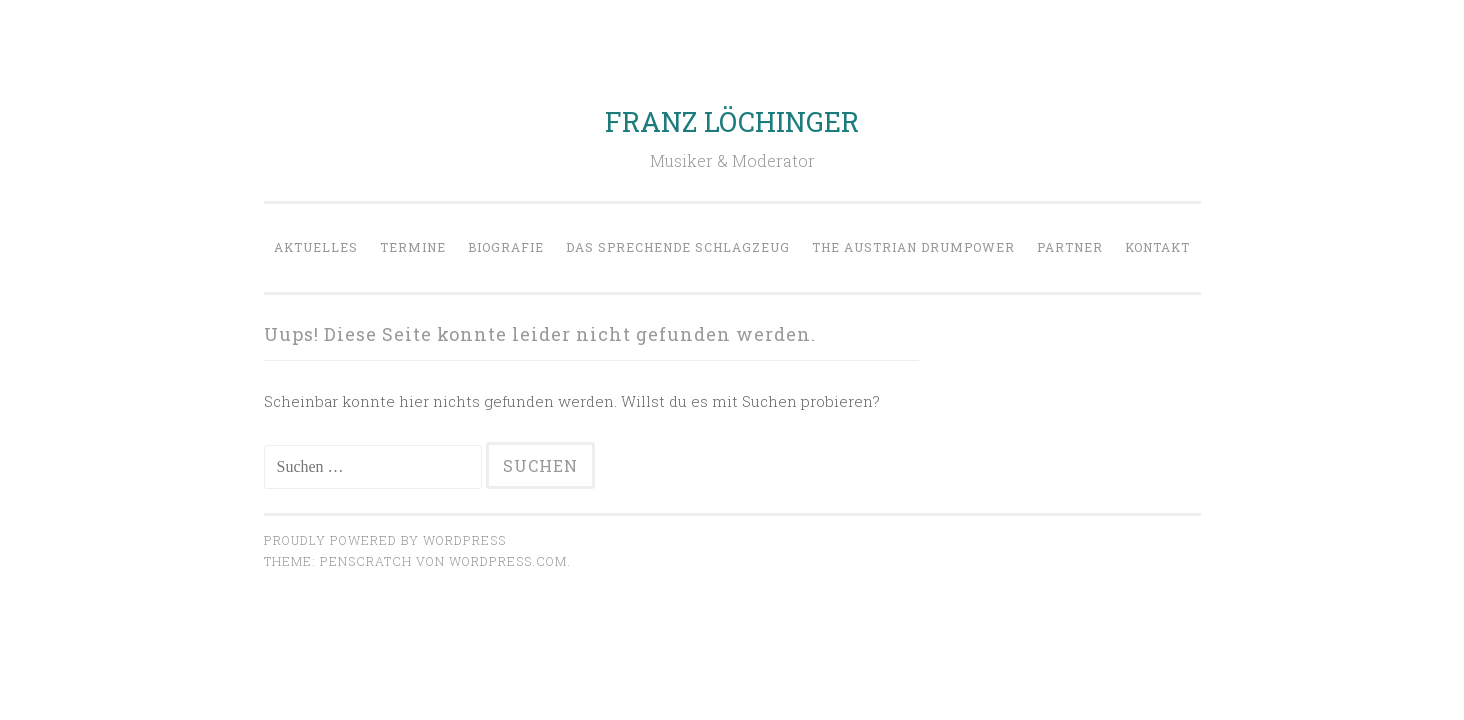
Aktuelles (316, 247)
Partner (1070, 247)
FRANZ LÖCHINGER (732, 121)
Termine (413, 247)
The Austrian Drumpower (913, 247)
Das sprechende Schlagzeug (678, 247)
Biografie (506, 247)
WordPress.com (508, 561)
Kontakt (1157, 247)
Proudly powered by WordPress (385, 540)
